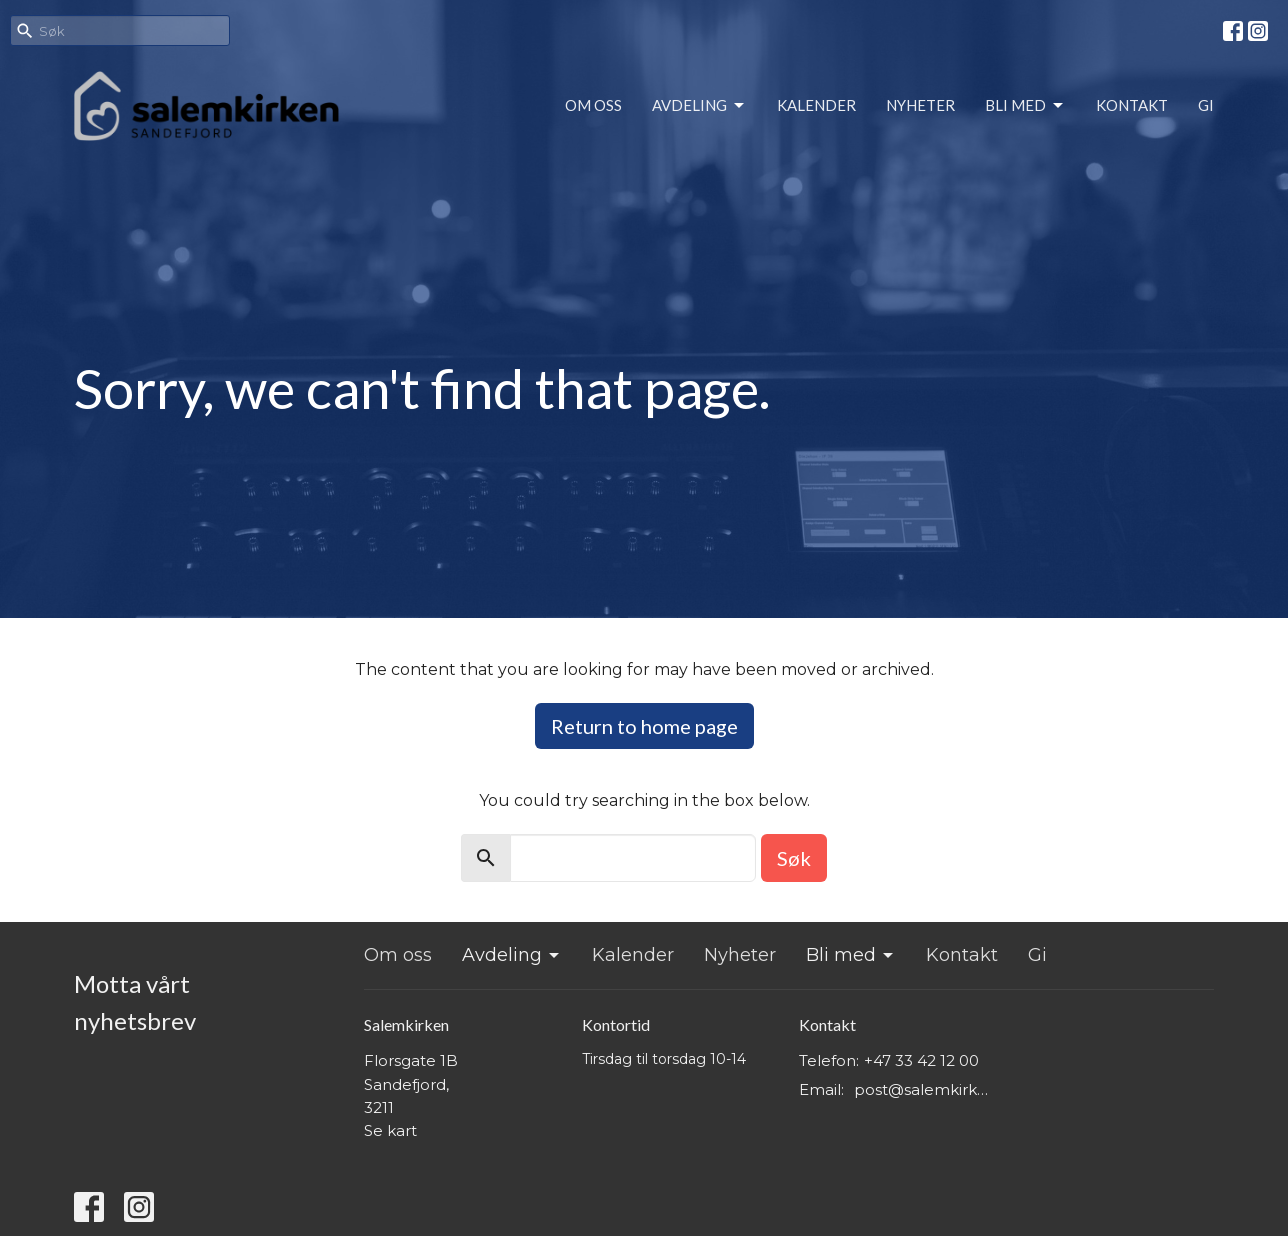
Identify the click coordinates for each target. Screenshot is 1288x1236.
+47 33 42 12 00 (921, 1060)
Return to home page (644, 726)
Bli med (1025, 106)
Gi (1206, 105)
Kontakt (1132, 105)
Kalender (816, 105)
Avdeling (699, 106)
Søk (794, 858)
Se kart (390, 1130)
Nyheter (920, 105)
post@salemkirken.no (925, 1089)
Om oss (593, 105)
